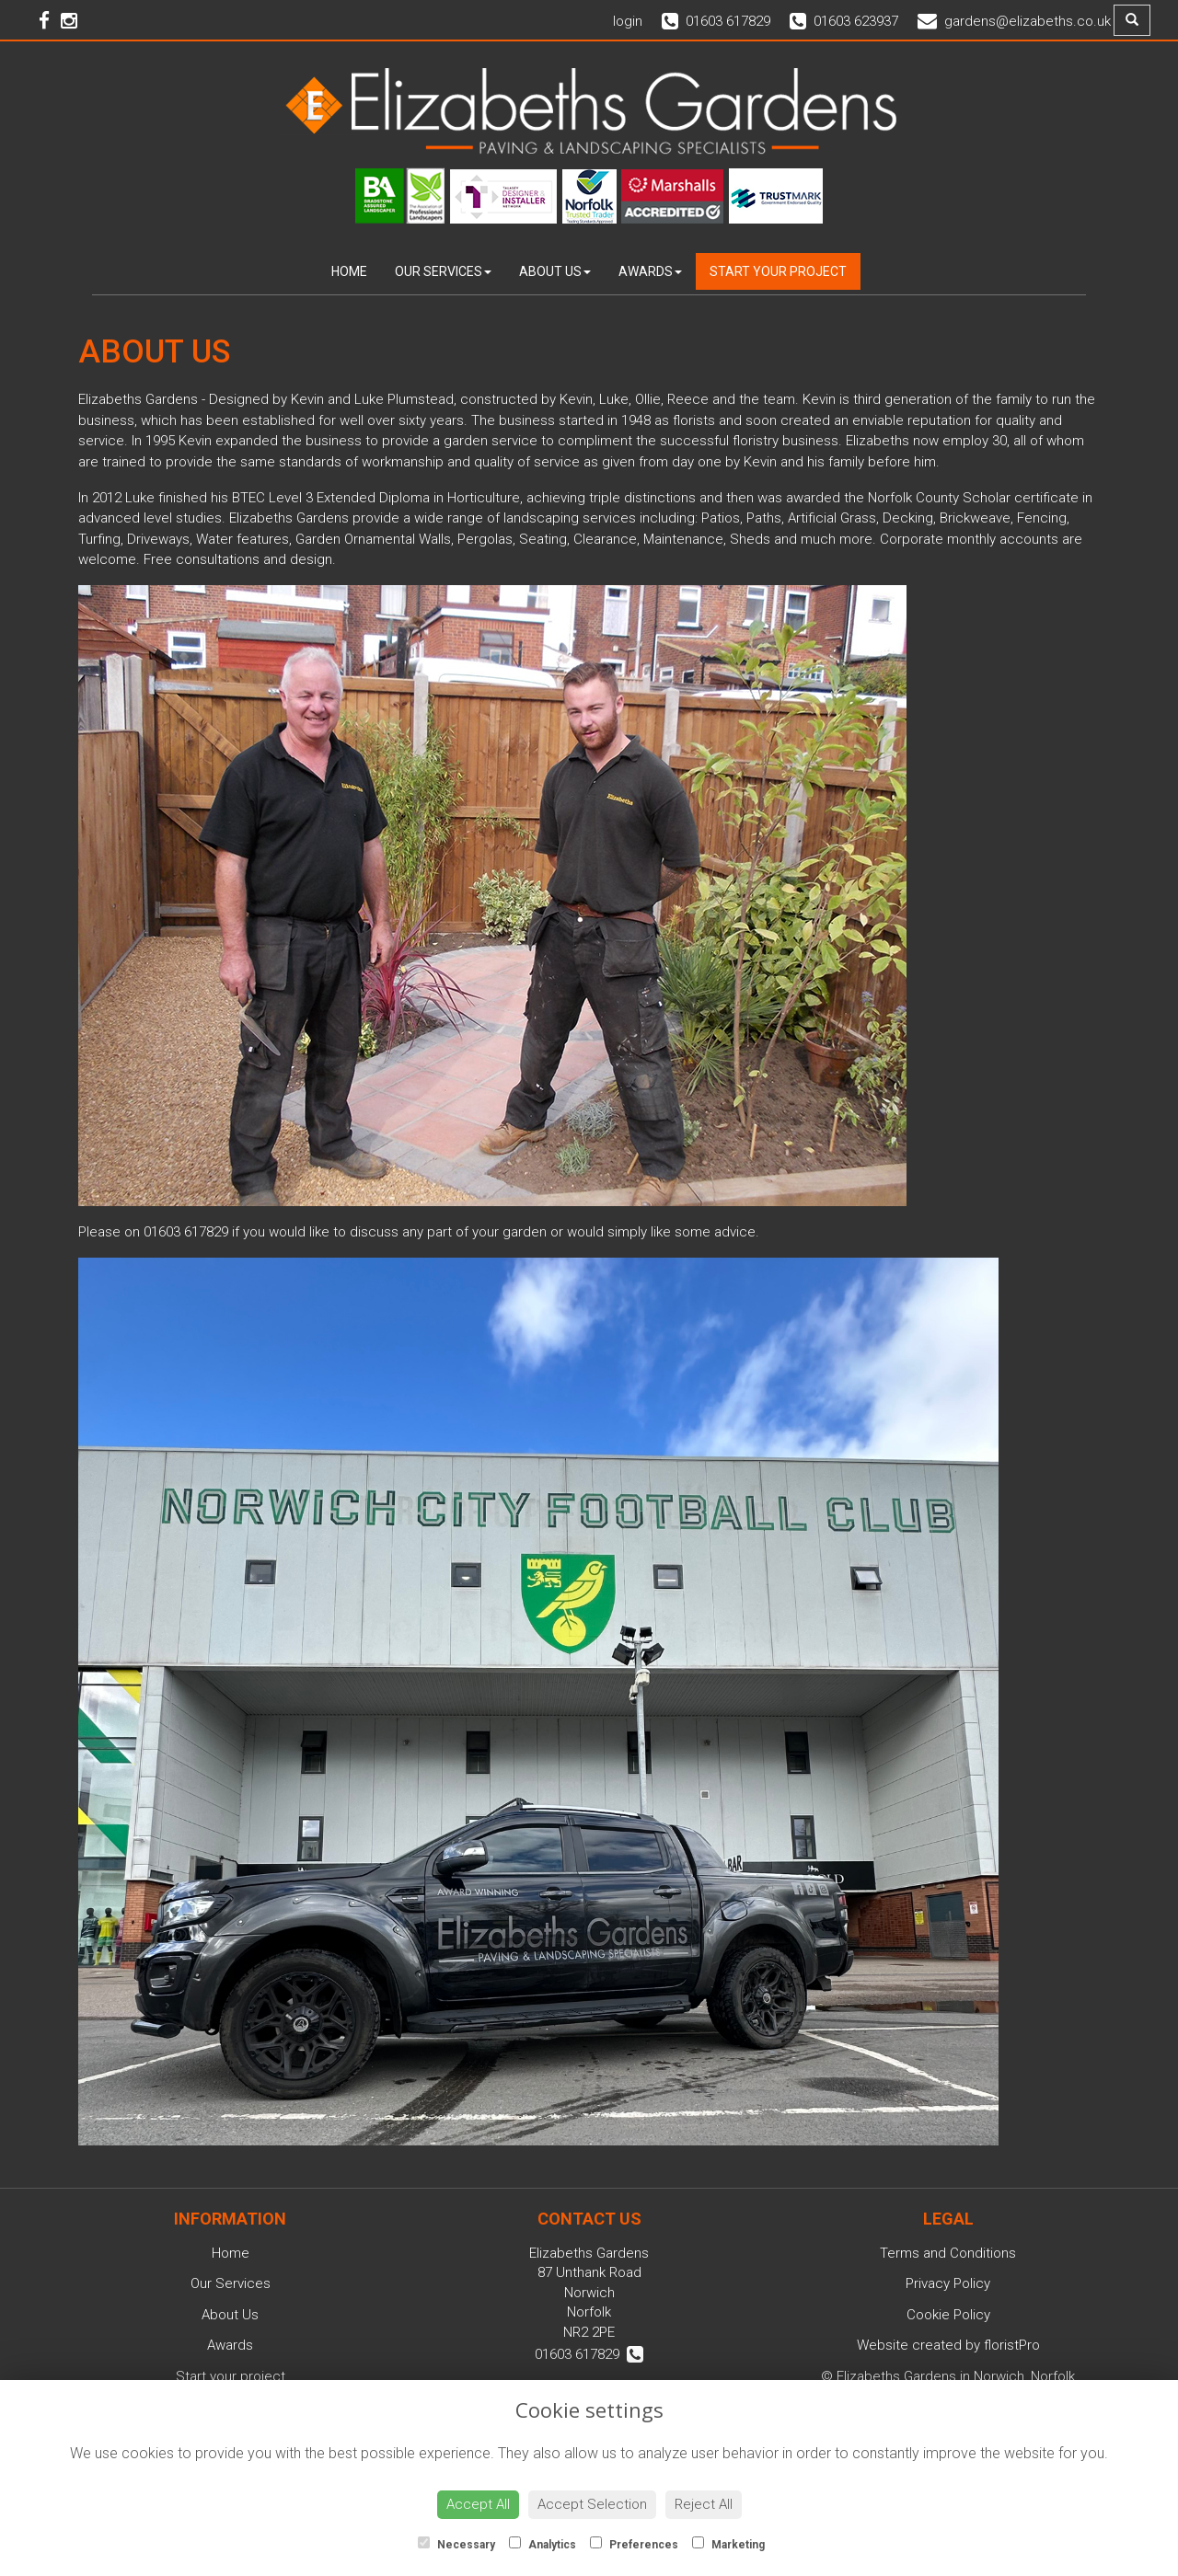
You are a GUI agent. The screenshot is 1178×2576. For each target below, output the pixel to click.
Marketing (728, 2543)
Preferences (634, 2543)
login (627, 21)
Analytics (542, 2543)
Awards (650, 271)
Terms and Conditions (948, 2253)
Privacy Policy (948, 2283)
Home (349, 271)
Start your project (778, 271)
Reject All (704, 2504)
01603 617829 (589, 2354)
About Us (555, 271)
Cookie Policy (948, 2314)
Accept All (478, 2504)
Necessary (456, 2543)
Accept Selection (592, 2504)
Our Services (443, 271)
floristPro (1012, 2345)
